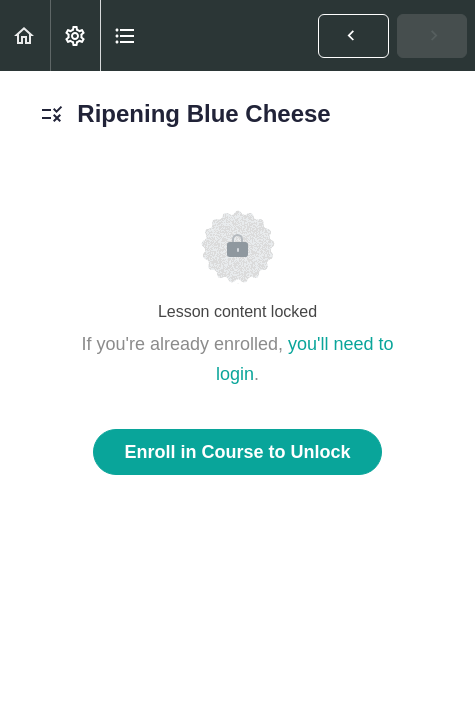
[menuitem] (75, 35)
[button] (25, 35)
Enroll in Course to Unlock (237, 452)
